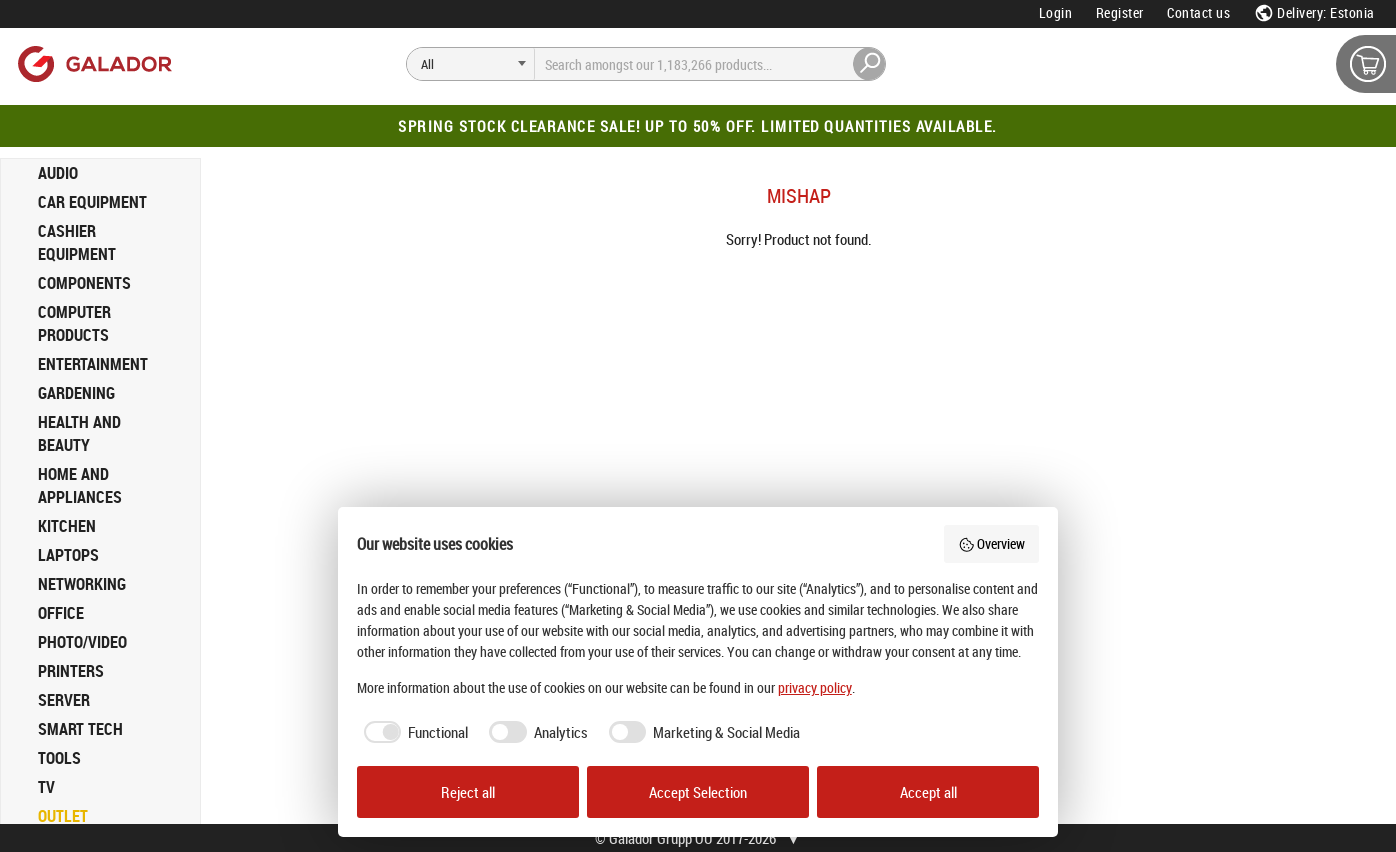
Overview (992, 543)
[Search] (471, 64)
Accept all (928, 792)
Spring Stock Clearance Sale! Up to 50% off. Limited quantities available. (698, 126)
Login (1056, 12)
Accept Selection (698, 792)
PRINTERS (71, 671)
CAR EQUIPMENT (92, 202)
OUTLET (63, 816)
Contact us (1198, 12)
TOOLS (59, 758)
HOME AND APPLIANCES (80, 485)
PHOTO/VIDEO (82, 642)
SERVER (64, 700)
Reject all (468, 792)
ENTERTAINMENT (93, 364)
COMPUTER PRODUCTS (74, 323)
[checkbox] (413, 732)
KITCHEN (67, 526)
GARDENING (76, 393)
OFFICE (61, 613)
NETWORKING (82, 584)
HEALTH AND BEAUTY (79, 433)
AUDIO (58, 173)
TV (46, 787)
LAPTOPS (68, 555)
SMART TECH (80, 729)
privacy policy (815, 687)
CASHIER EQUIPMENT (77, 242)
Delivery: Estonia (1314, 12)
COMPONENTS (84, 283)
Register (1120, 12)
